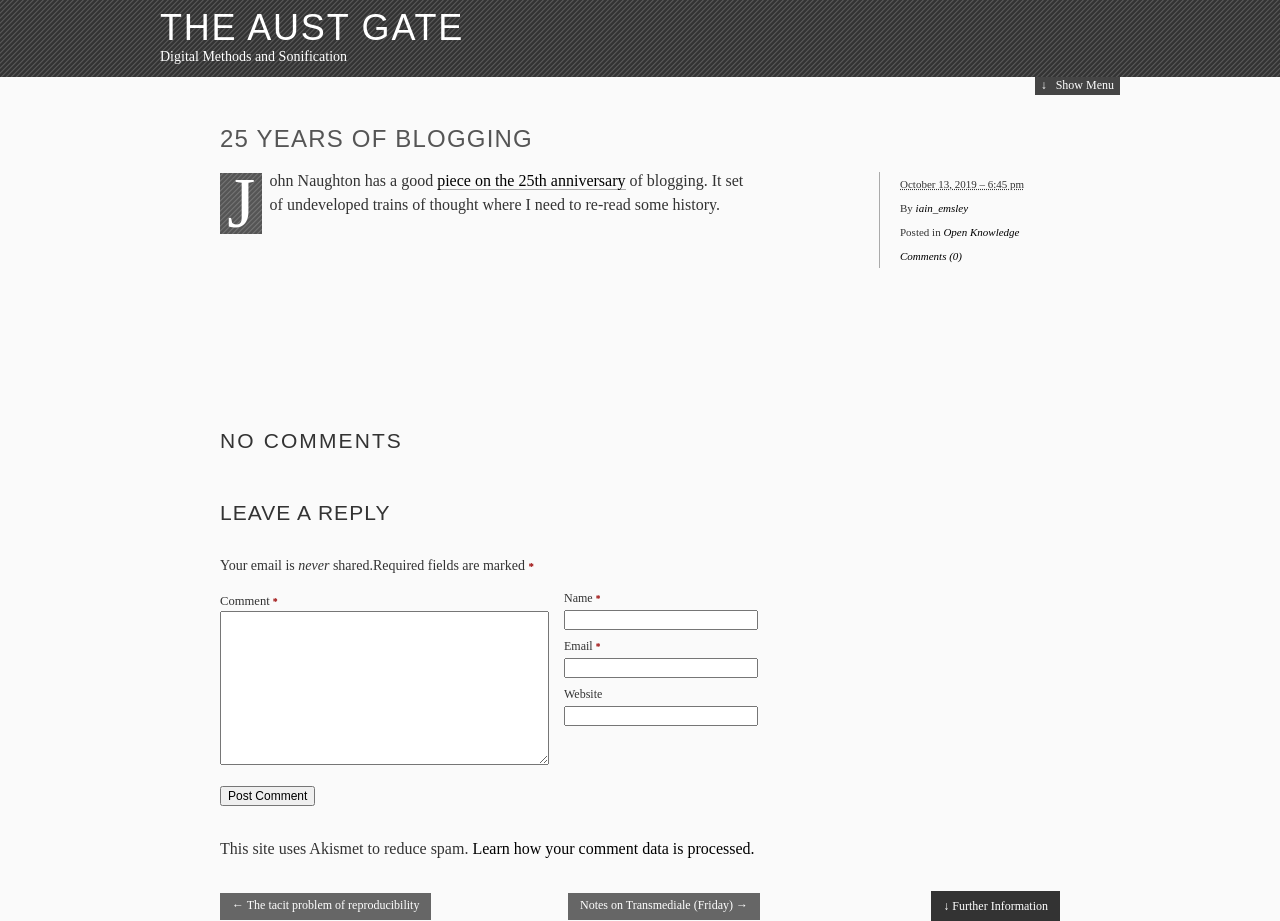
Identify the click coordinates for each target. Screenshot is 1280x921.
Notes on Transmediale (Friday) (664, 905)
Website (583, 694)
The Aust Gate (312, 27)
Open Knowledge (981, 232)
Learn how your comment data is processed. (613, 848)
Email (578, 646)
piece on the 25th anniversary (531, 180)
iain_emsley (942, 208)
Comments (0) (931, 256)
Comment (249, 601)
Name (578, 598)
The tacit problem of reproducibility (325, 905)
